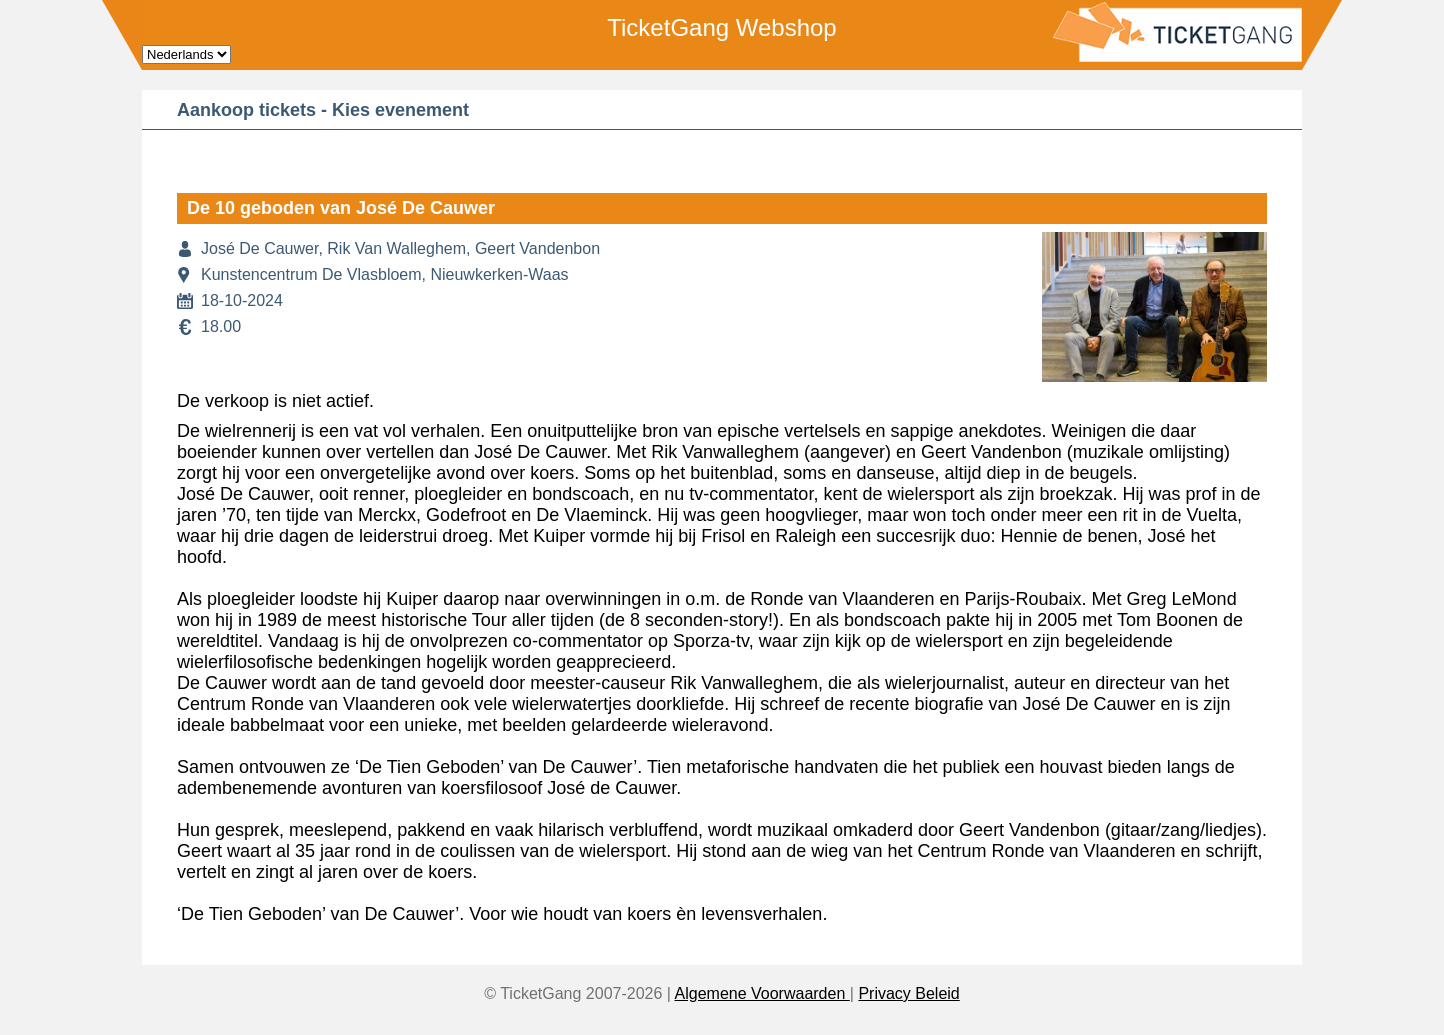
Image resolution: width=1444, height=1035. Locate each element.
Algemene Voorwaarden (762, 993)
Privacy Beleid (908, 993)
